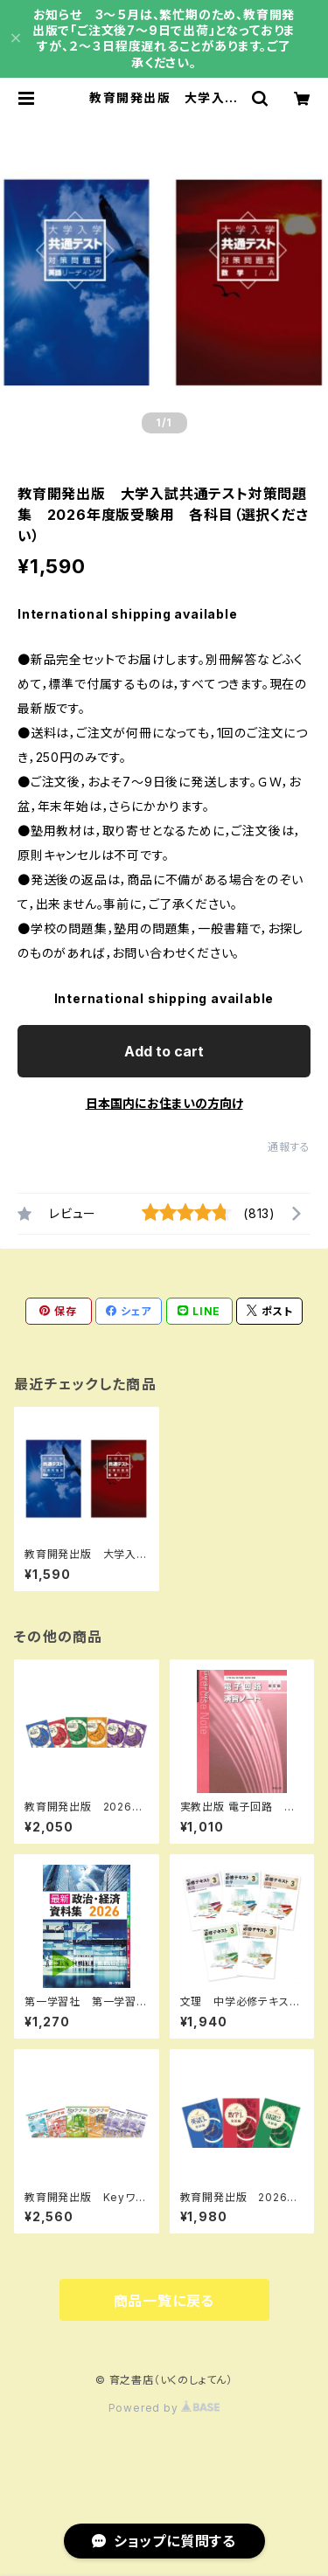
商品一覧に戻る (164, 2300)
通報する (289, 1146)
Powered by (164, 2407)
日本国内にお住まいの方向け (164, 1103)
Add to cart (164, 1051)
